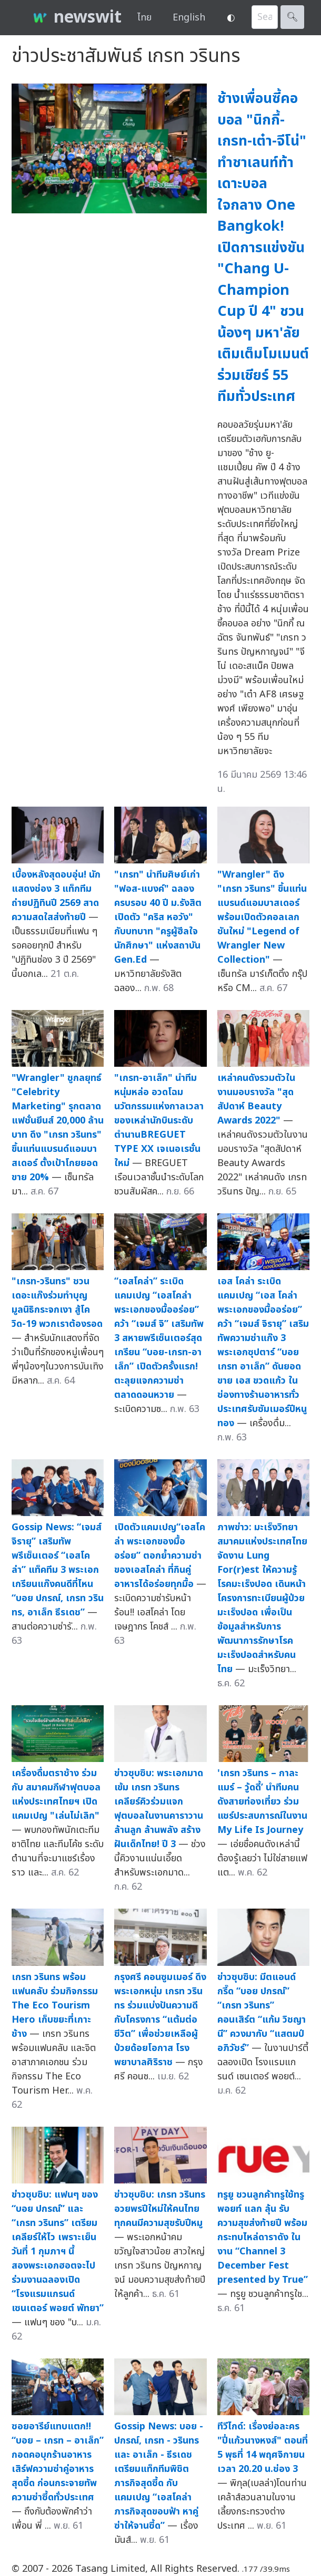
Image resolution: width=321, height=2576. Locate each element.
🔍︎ (292, 17)
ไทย (144, 18)
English (189, 18)
